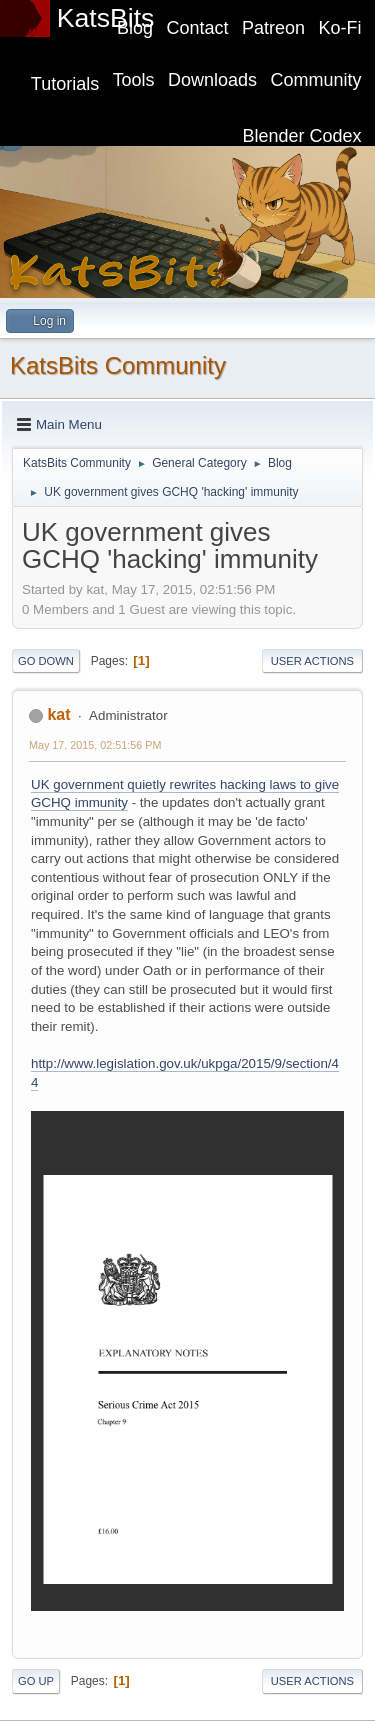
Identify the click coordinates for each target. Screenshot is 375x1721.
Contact (198, 28)
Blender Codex (302, 136)
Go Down (46, 661)
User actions (312, 661)
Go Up (36, 1681)
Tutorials (65, 84)
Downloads (212, 80)
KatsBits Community (118, 365)
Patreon (273, 28)
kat (58, 714)
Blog (135, 28)
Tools (134, 80)
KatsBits (106, 18)
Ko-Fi (340, 28)
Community (316, 80)
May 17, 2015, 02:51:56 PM (95, 745)
